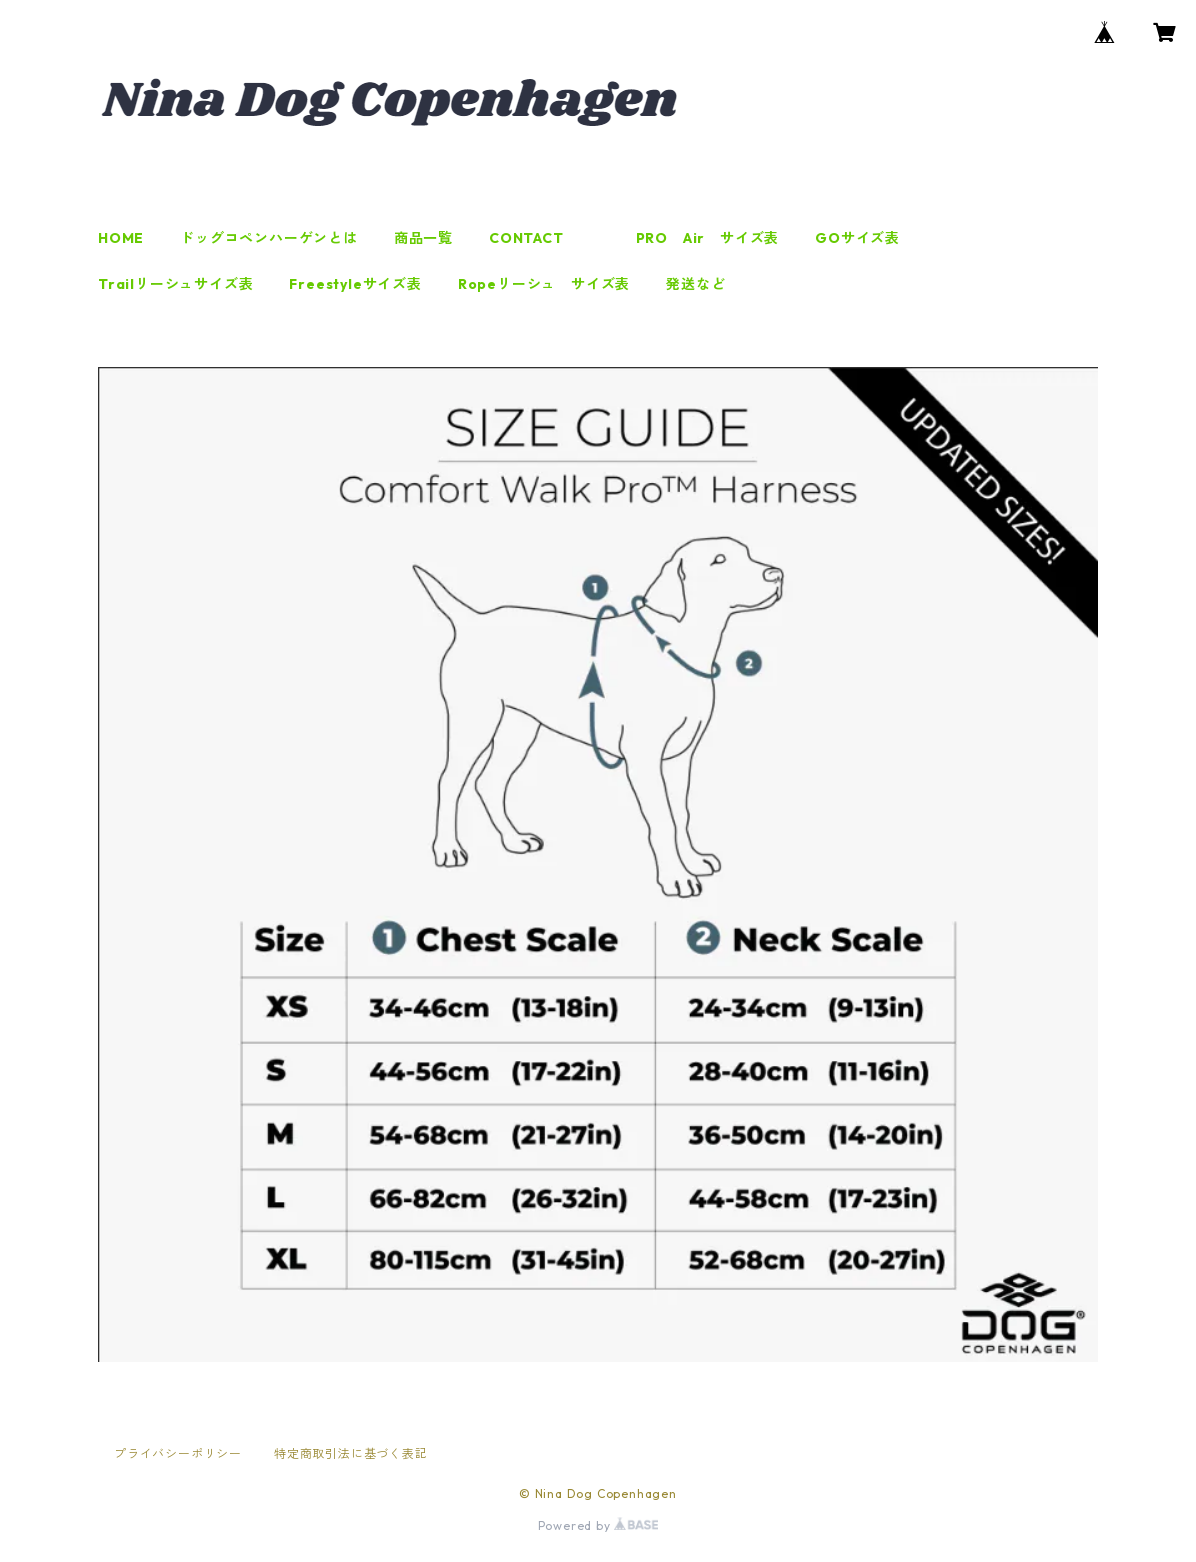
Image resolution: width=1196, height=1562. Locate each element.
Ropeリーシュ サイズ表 (544, 284)
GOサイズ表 (857, 238)
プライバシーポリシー (178, 1453)
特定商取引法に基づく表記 (351, 1453)
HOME (121, 238)
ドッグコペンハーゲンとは (269, 238)
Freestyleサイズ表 (355, 284)
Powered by (598, 1525)
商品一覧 (423, 238)
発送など (695, 284)
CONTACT (526, 238)
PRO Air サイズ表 (708, 238)
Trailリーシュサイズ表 (175, 284)
